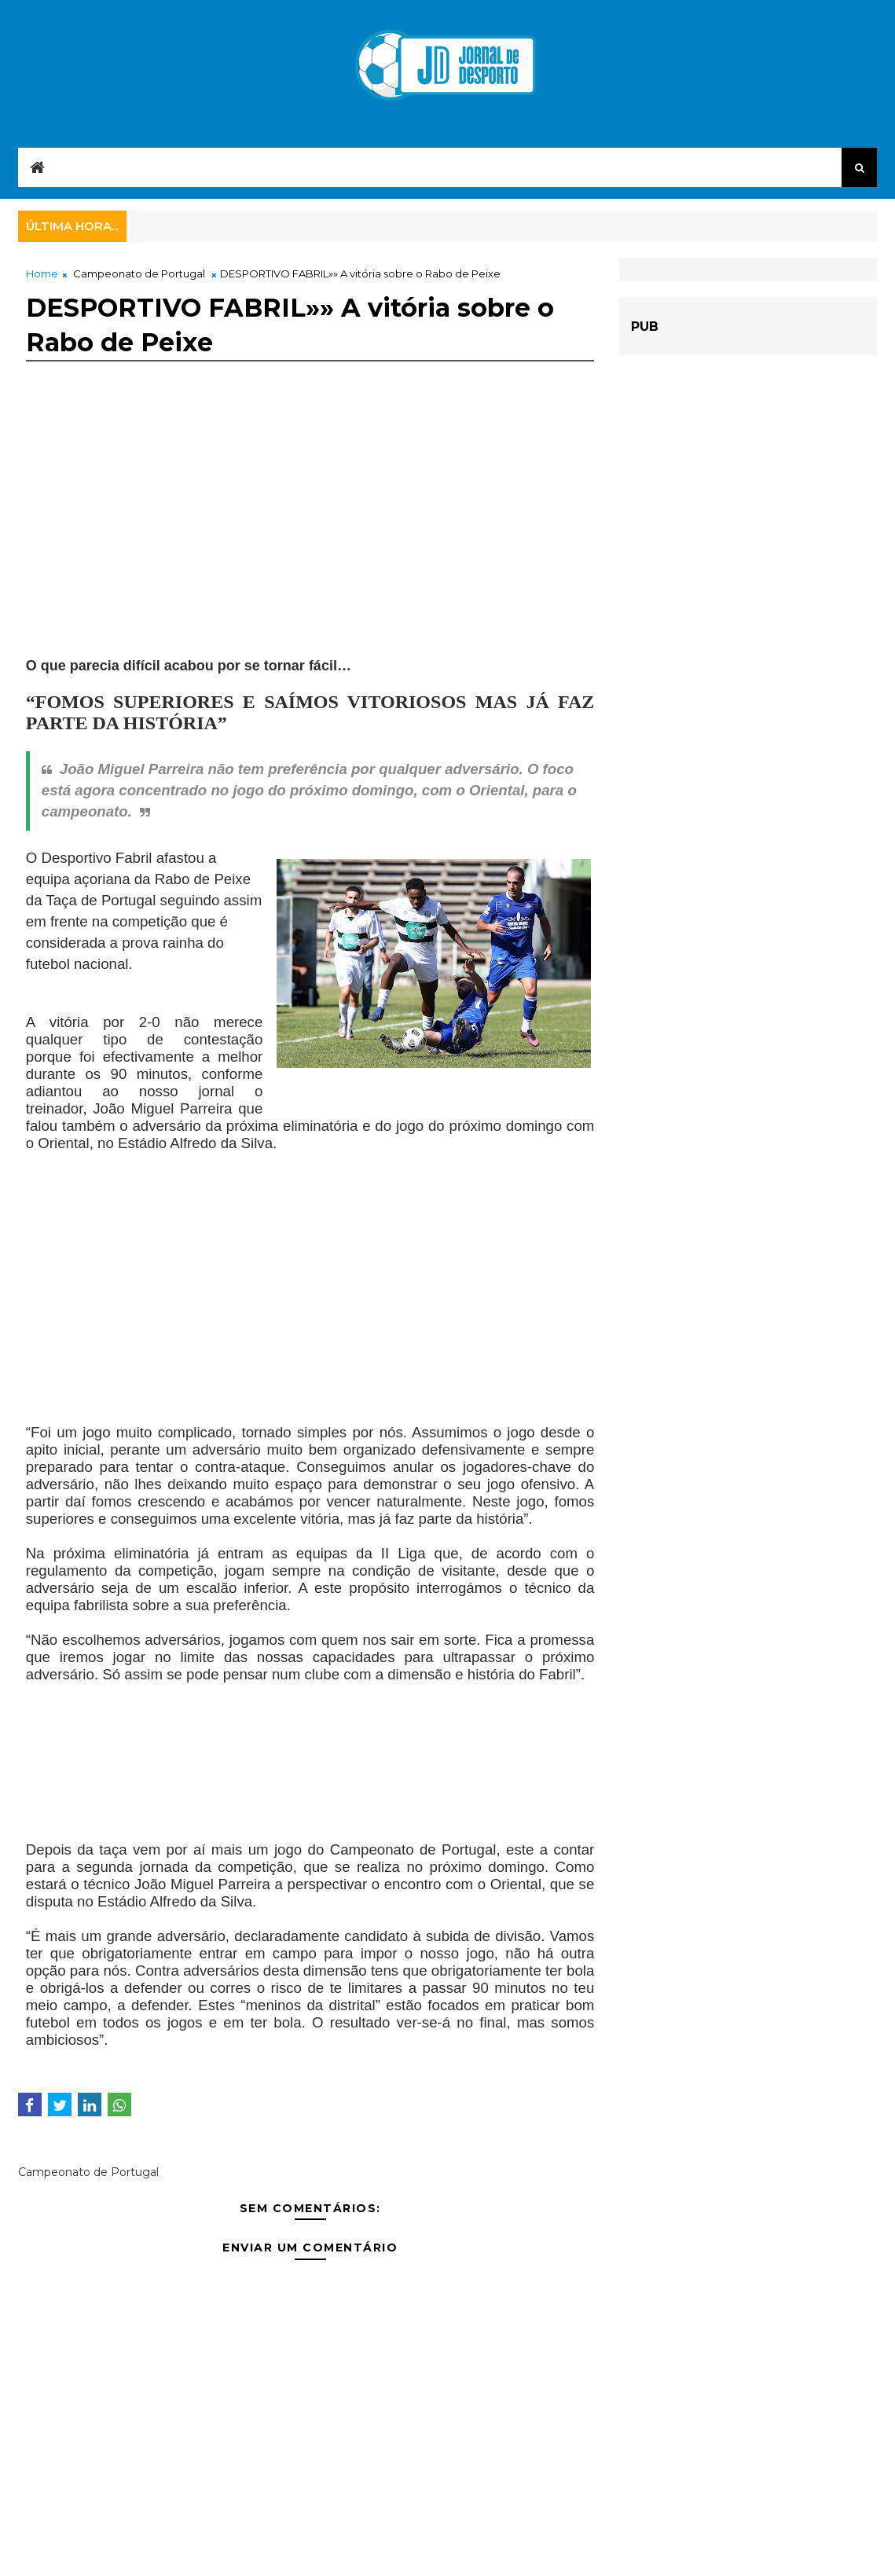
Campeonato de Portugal (139, 273)
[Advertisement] (310, 527)
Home (42, 273)
